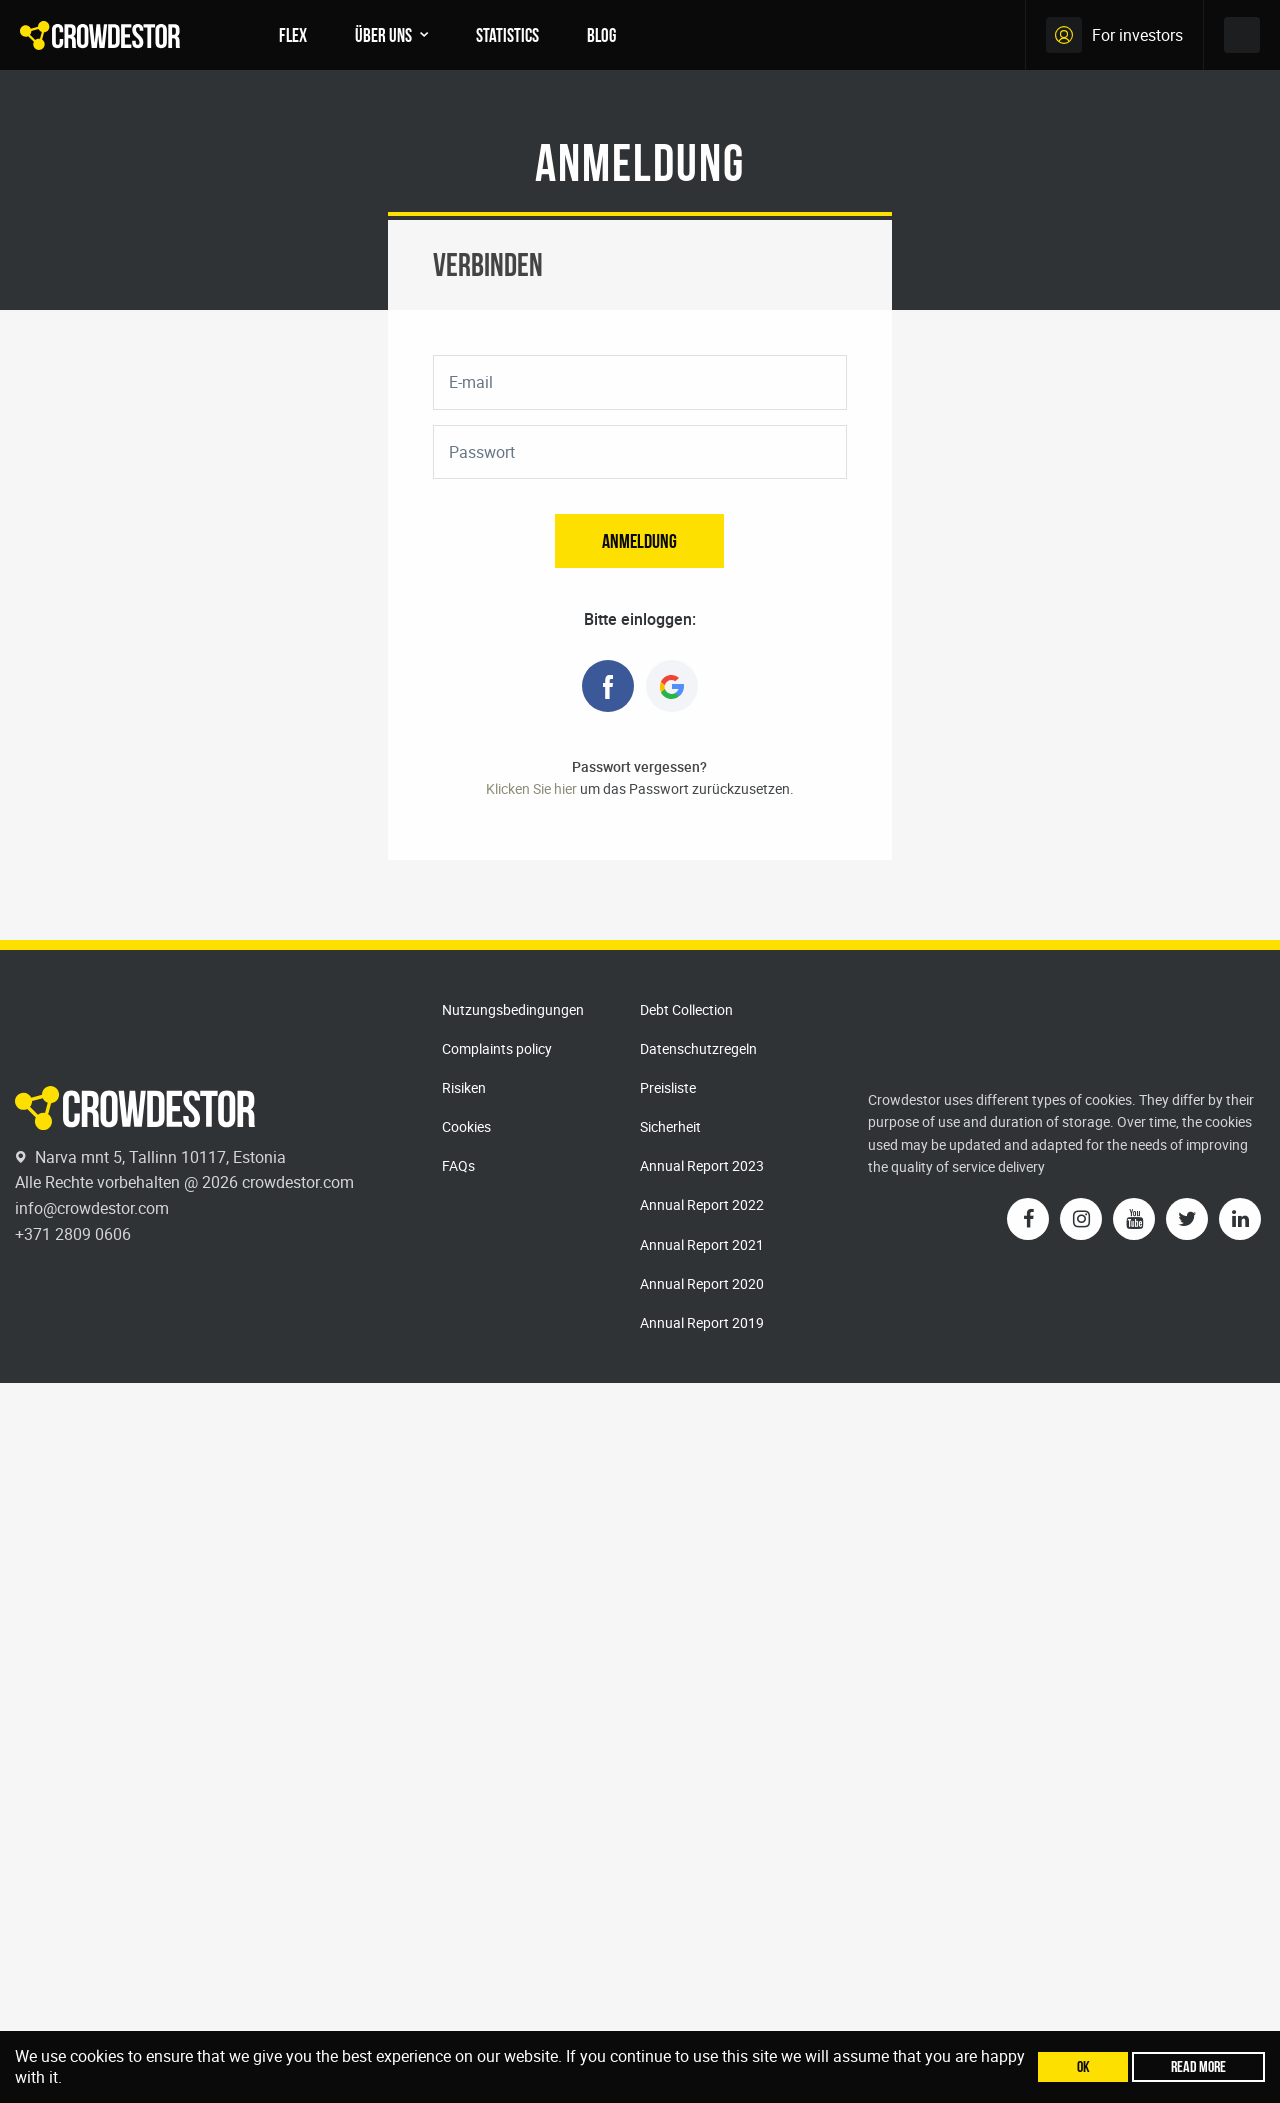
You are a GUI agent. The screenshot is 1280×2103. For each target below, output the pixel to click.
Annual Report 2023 (702, 1165)
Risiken (464, 1087)
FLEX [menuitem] (293, 35)
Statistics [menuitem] (507, 35)
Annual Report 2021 (702, 1244)
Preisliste (668, 1087)
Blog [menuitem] (601, 35)
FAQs (458, 1165)
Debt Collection (686, 1009)
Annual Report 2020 (702, 1283)
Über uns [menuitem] (383, 35)
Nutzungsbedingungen (513, 1009)
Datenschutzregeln (698, 1048)
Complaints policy (497, 1048)
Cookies (466, 1126)
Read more (1198, 2066)
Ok (1083, 2066)
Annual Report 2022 (702, 1204)
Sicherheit (670, 1126)
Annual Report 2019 (702, 1322)
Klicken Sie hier (531, 788)
